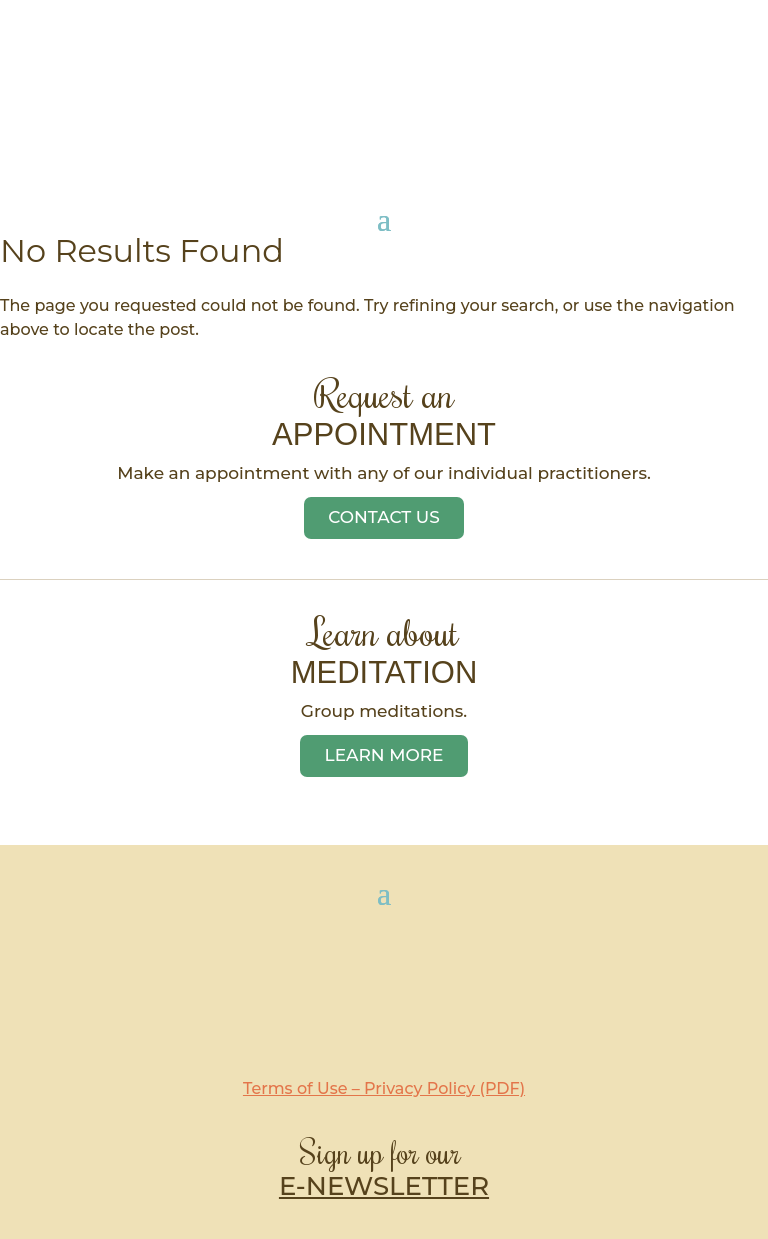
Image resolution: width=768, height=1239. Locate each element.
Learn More (384, 755)
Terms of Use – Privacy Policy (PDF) (384, 1088)
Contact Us (384, 517)
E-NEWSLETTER (384, 1186)
